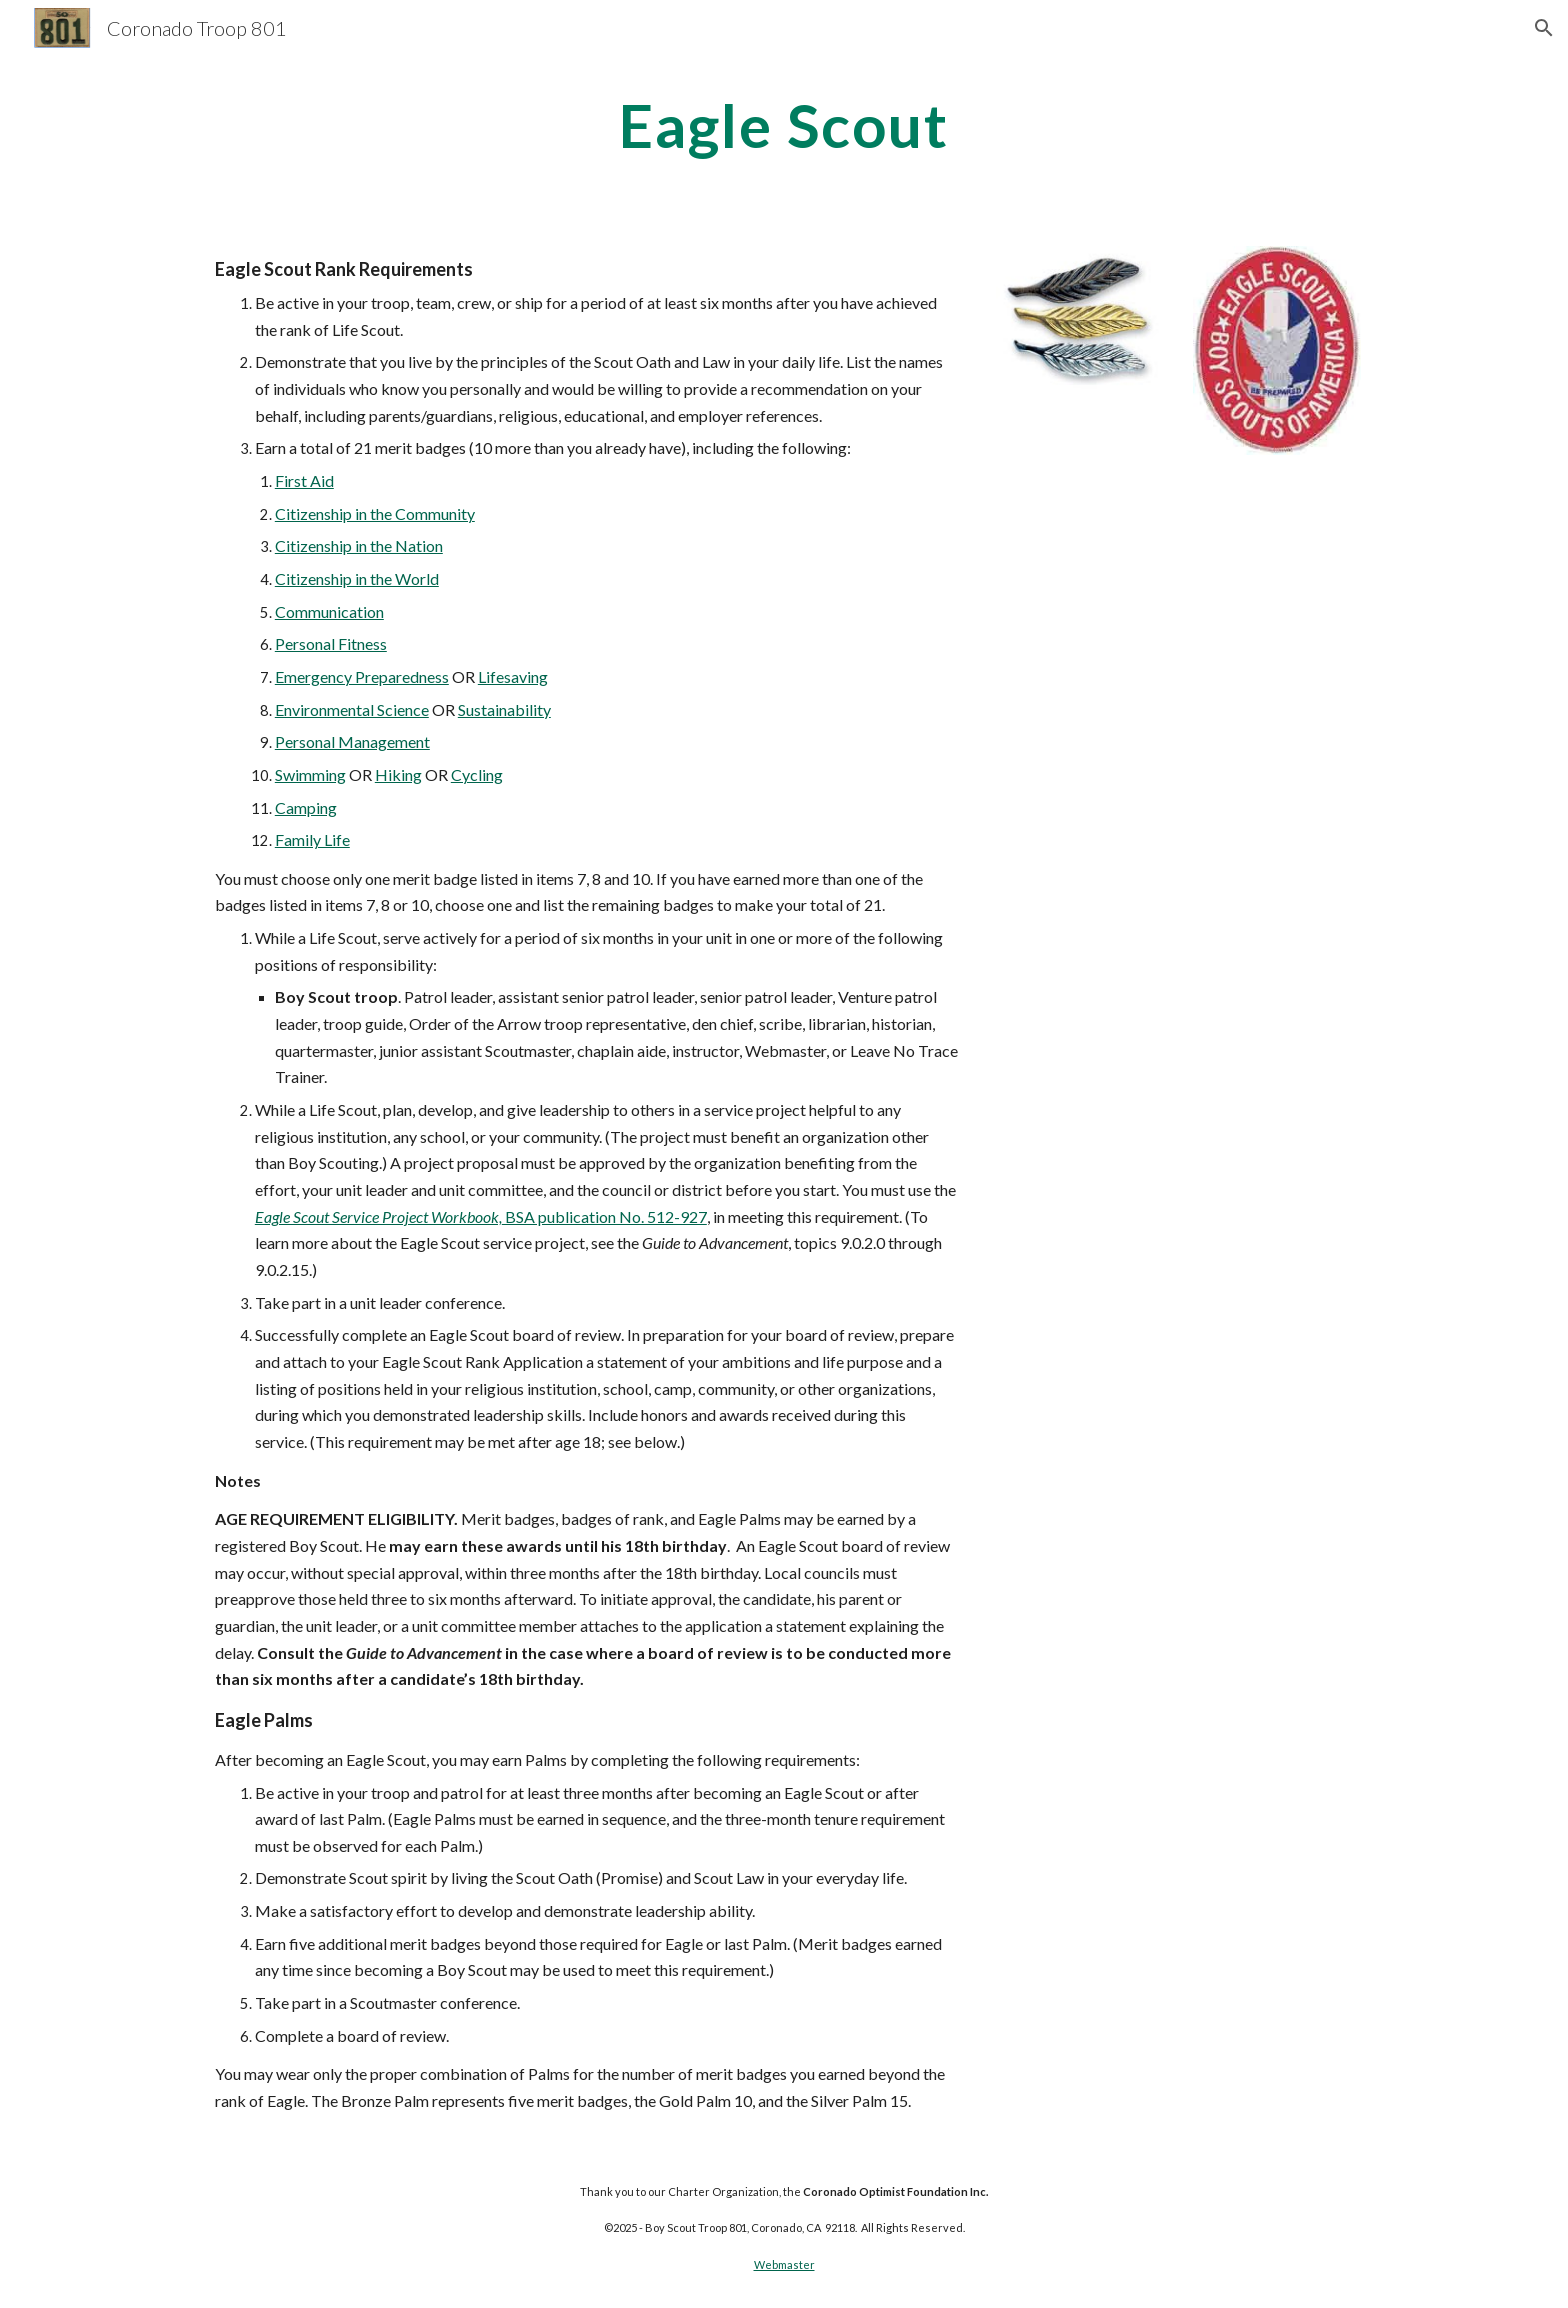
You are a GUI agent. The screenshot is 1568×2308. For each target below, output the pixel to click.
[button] (1544, 28)
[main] (784, 125)
